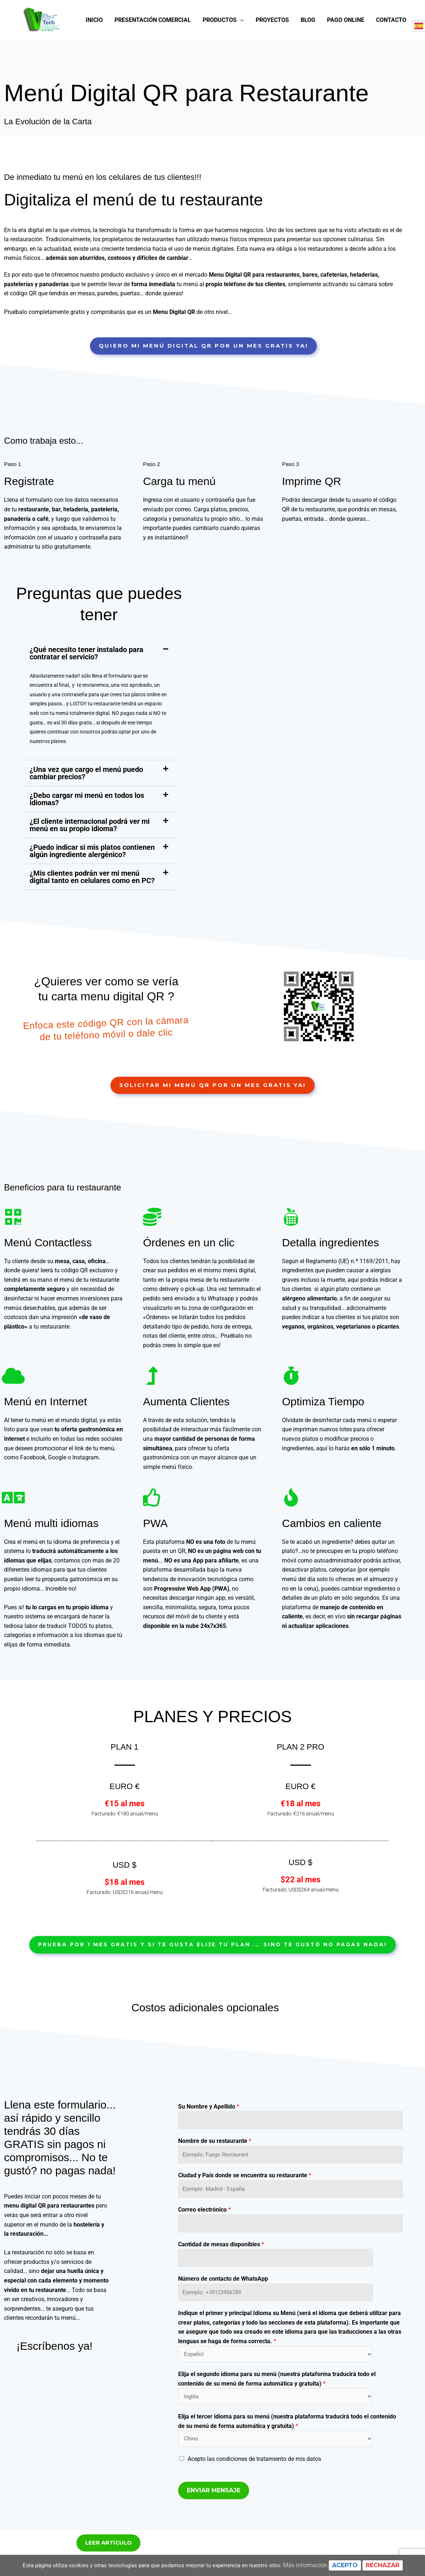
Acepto (351, 2565)
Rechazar (388, 2565)
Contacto (391, 53)
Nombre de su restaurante (214, 2174)
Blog (308, 53)
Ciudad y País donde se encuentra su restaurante (244, 2210)
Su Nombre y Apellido (208, 2139)
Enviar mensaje (213, 2532)
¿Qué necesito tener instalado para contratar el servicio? (86, 685)
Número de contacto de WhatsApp (223, 2316)
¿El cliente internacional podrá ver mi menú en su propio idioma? (90, 857)
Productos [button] (220, 53)
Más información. (312, 2565)
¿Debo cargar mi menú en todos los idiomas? (87, 831)
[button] (99, 685)
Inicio (94, 53)
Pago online (345, 53)
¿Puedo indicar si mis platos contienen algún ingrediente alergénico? (92, 883)
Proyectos (272, 53)
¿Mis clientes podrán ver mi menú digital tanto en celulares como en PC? (92, 909)
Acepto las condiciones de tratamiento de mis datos (254, 2500)
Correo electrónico (204, 2245)
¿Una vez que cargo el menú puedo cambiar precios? (86, 805)
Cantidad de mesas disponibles (221, 2281)
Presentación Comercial (152, 53)
